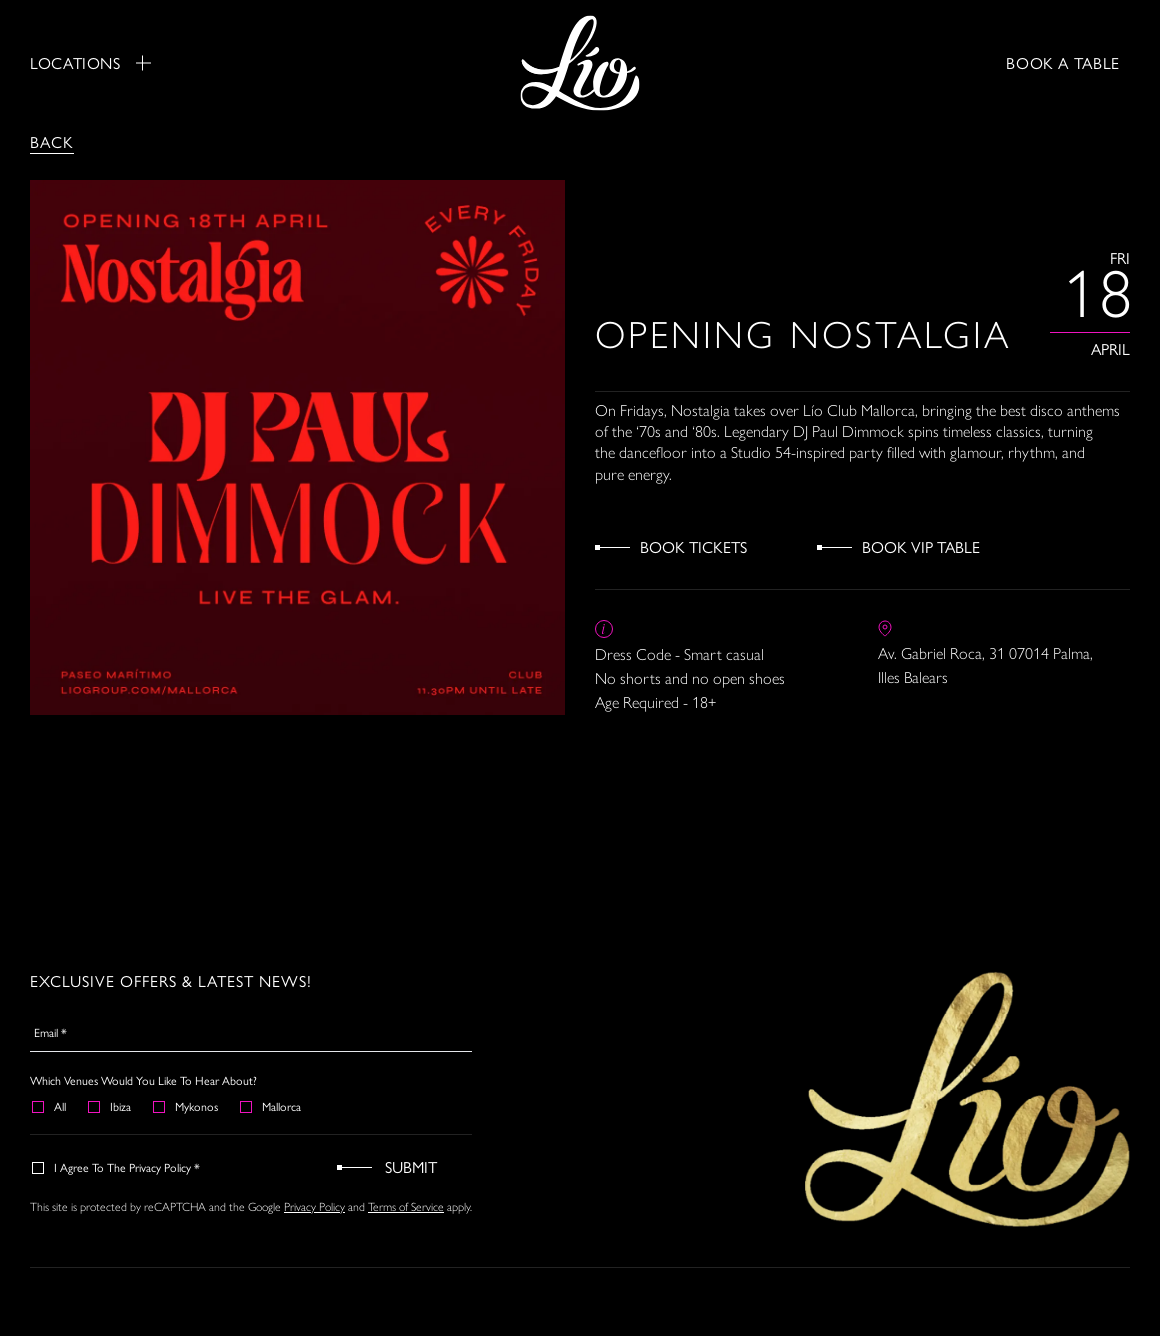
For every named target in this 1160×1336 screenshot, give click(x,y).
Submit (411, 1166)
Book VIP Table (921, 546)
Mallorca (271, 1106)
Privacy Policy (314, 1207)
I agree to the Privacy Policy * (117, 1167)
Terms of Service (406, 1207)
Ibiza (110, 1106)
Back (52, 141)
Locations (90, 63)
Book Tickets (693, 546)
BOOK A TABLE (1063, 62)
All (50, 1106)
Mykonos (186, 1106)
